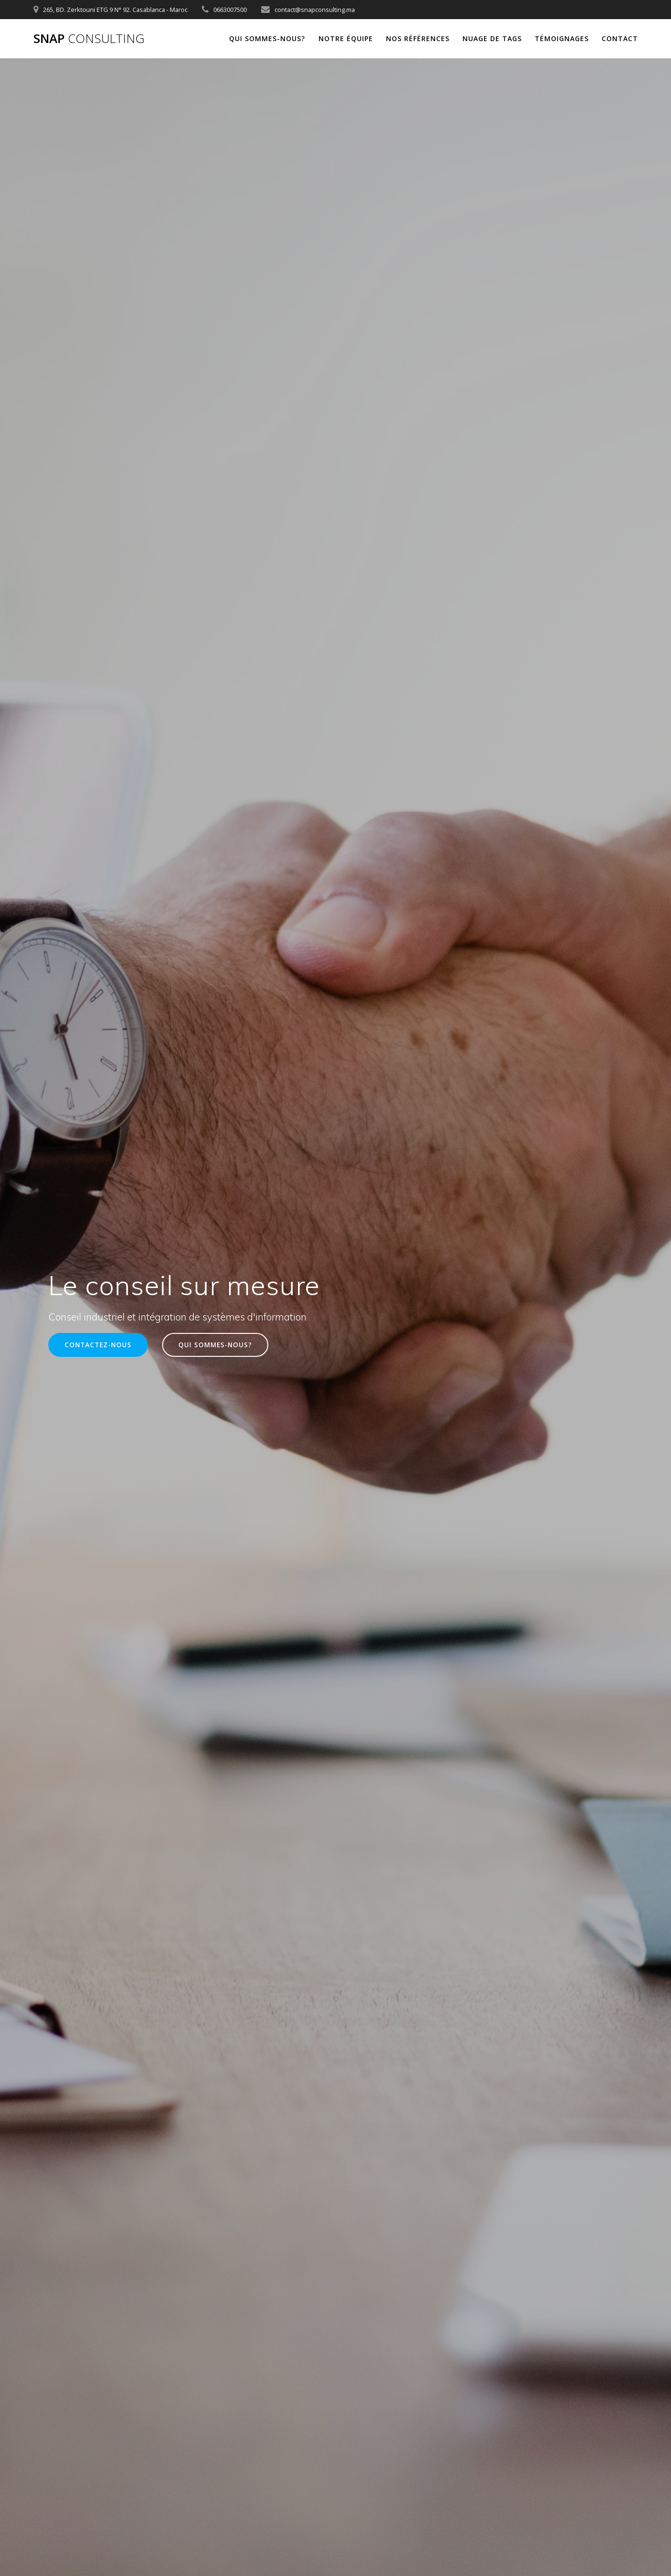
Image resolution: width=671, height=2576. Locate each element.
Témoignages (562, 38)
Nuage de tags (492, 38)
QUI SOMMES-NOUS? (215, 1344)
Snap (88, 38)
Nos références (418, 38)
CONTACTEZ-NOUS (98, 1344)
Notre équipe (346, 38)
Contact (620, 38)
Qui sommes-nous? (267, 38)
